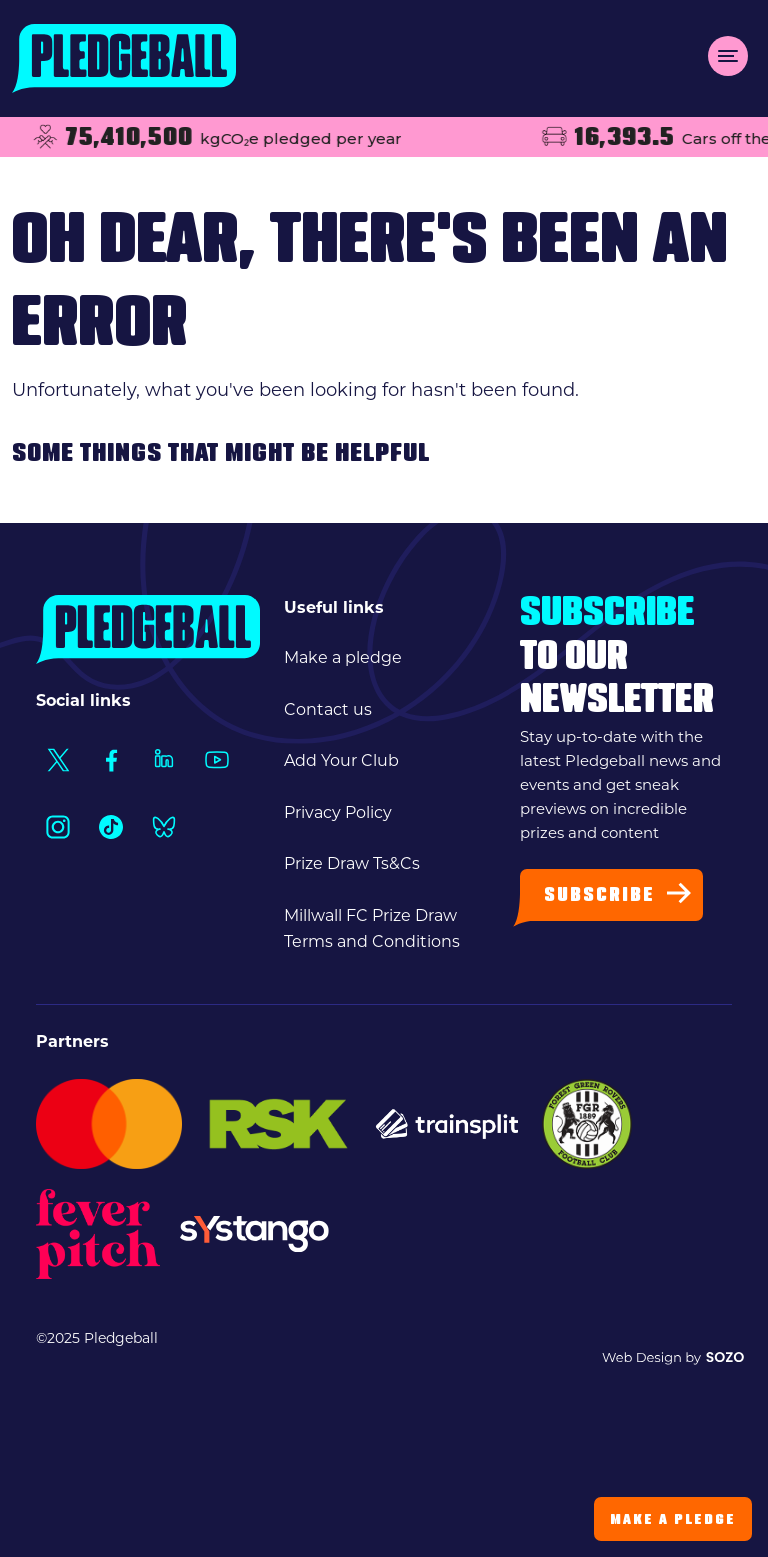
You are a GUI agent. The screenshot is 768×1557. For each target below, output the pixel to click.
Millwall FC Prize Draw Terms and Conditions (372, 928)
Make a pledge (343, 657)
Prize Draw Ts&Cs (352, 863)
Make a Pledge (673, 1520)
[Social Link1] (57, 759)
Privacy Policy (338, 812)
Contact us (328, 709)
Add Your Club (341, 760)
